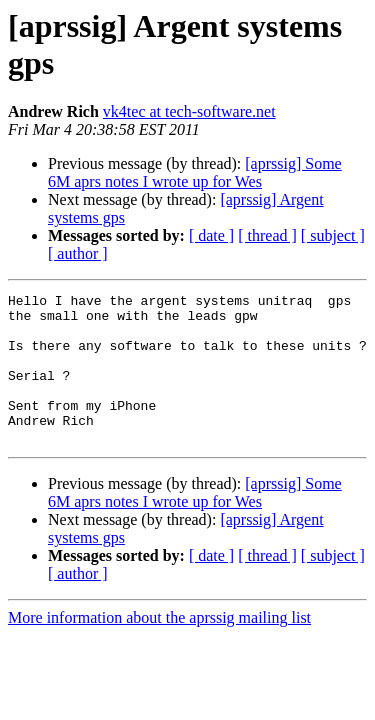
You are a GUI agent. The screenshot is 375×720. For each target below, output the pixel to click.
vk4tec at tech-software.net (189, 111)
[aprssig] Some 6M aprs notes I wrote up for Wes (195, 172)
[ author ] (78, 253)
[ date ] (211, 235)
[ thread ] (267, 235)
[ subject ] (333, 235)
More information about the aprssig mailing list (159, 647)
